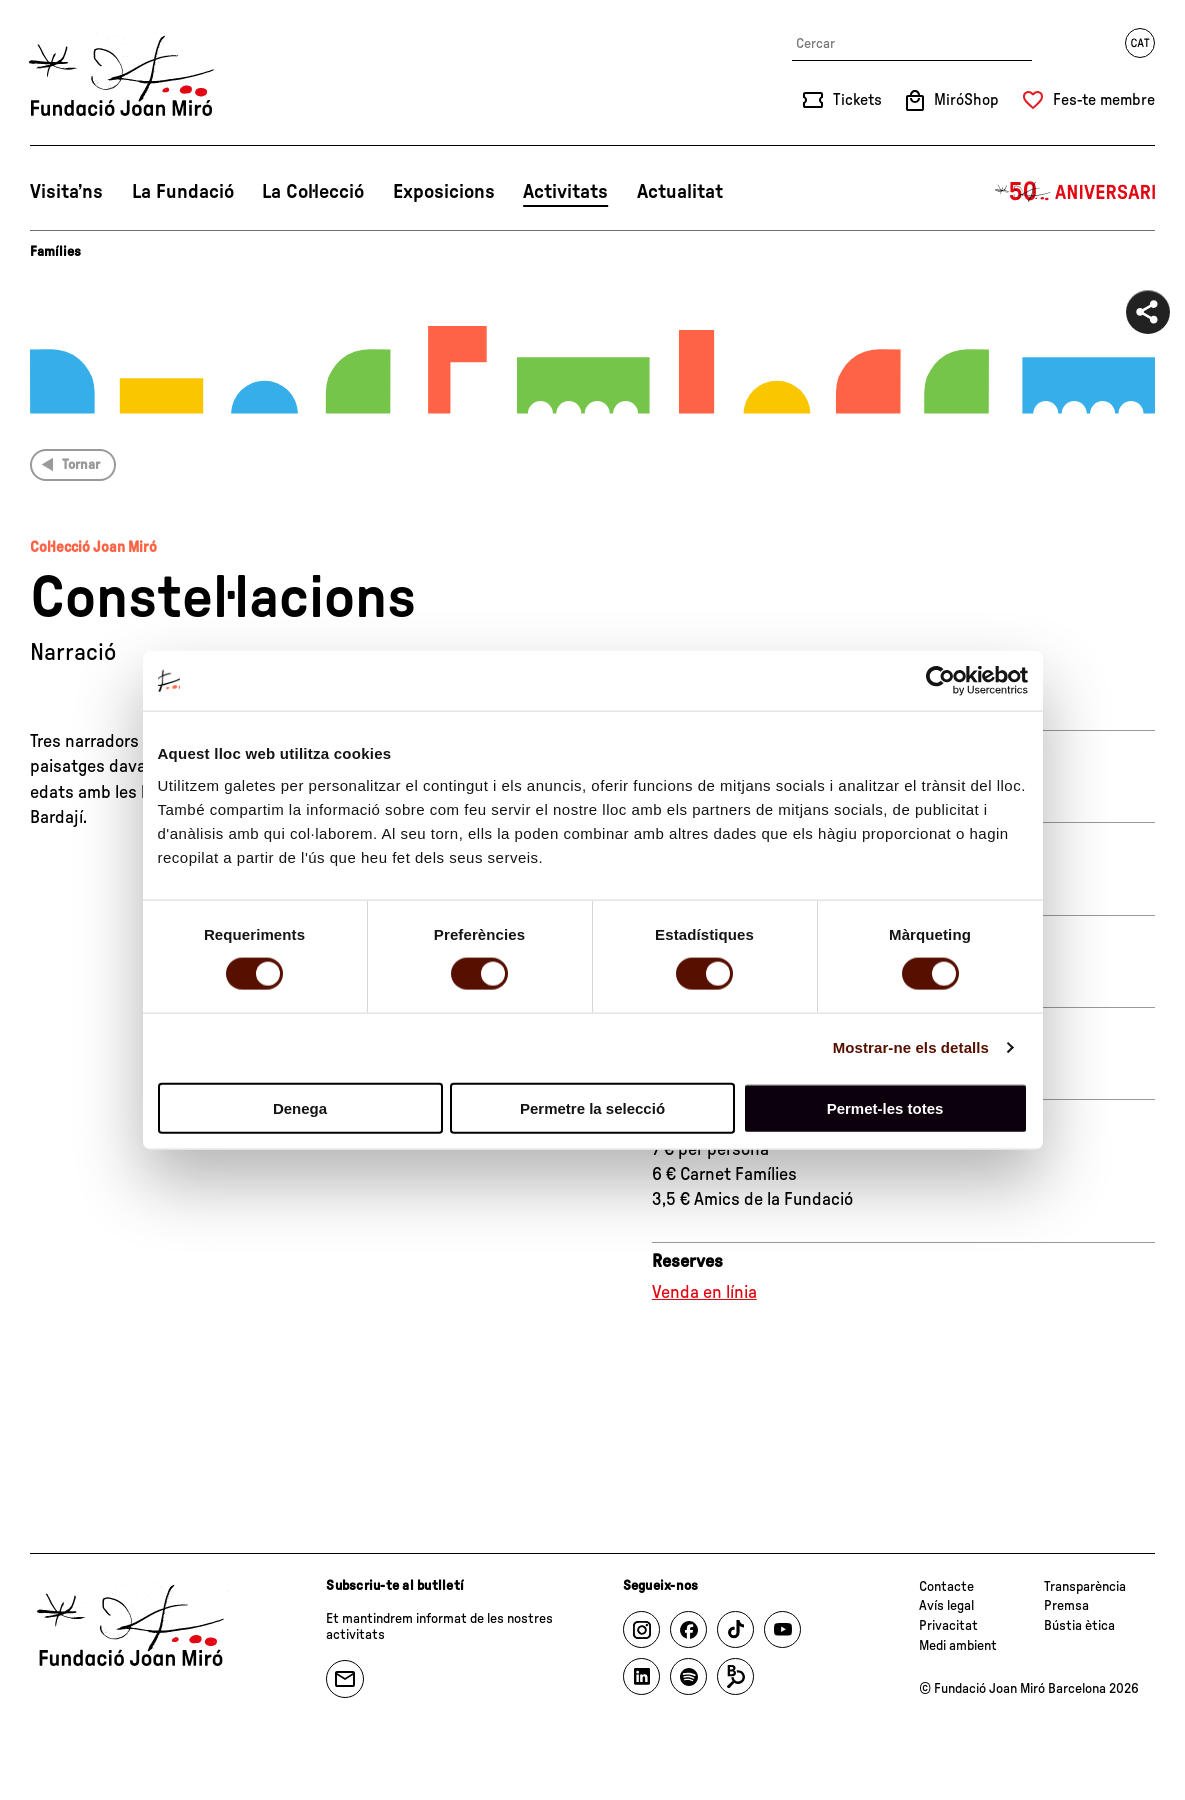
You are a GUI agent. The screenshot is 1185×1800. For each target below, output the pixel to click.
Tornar (81, 465)
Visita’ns (66, 192)
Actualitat (680, 192)
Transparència (1085, 1587)
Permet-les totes (885, 1107)
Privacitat (948, 1626)
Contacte (946, 1587)
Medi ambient (958, 1646)
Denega (300, 1107)
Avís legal (946, 1606)
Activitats (565, 192)
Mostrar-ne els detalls (911, 1047)
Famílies (55, 252)
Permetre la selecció (592, 1107)
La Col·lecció (313, 192)
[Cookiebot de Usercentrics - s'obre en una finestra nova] (940, 681)
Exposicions (444, 192)
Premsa (1066, 1606)
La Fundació (183, 192)
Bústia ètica (1079, 1626)
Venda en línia (704, 1293)
